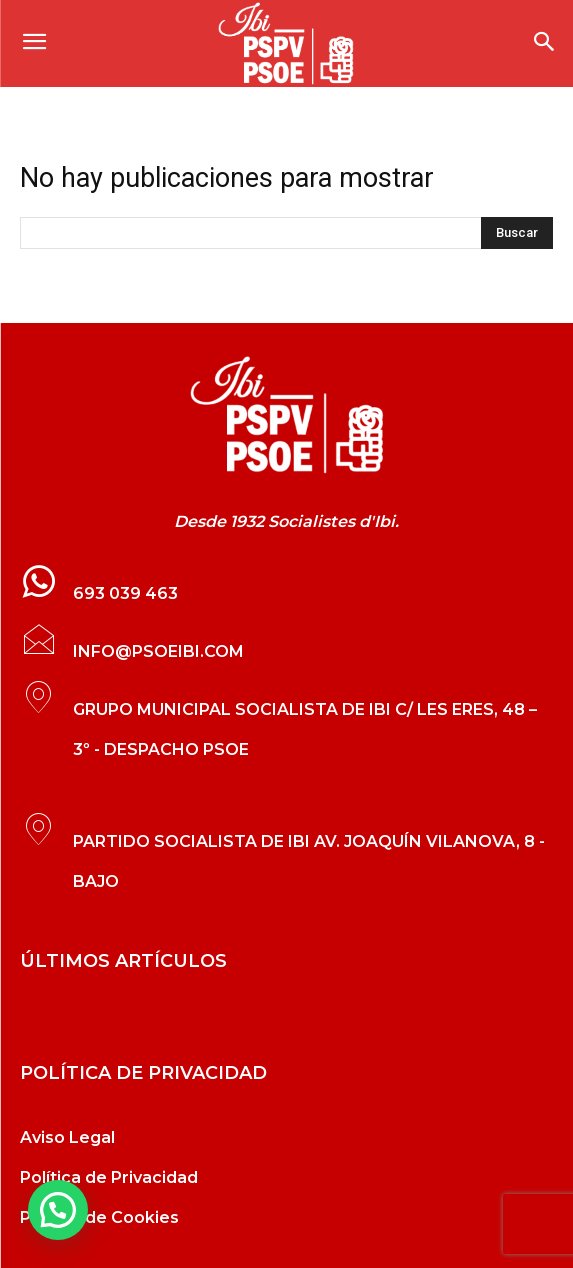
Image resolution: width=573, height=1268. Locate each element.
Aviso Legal (67, 1137)
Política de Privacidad (109, 1177)
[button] (58, 1210)
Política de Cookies (99, 1217)
